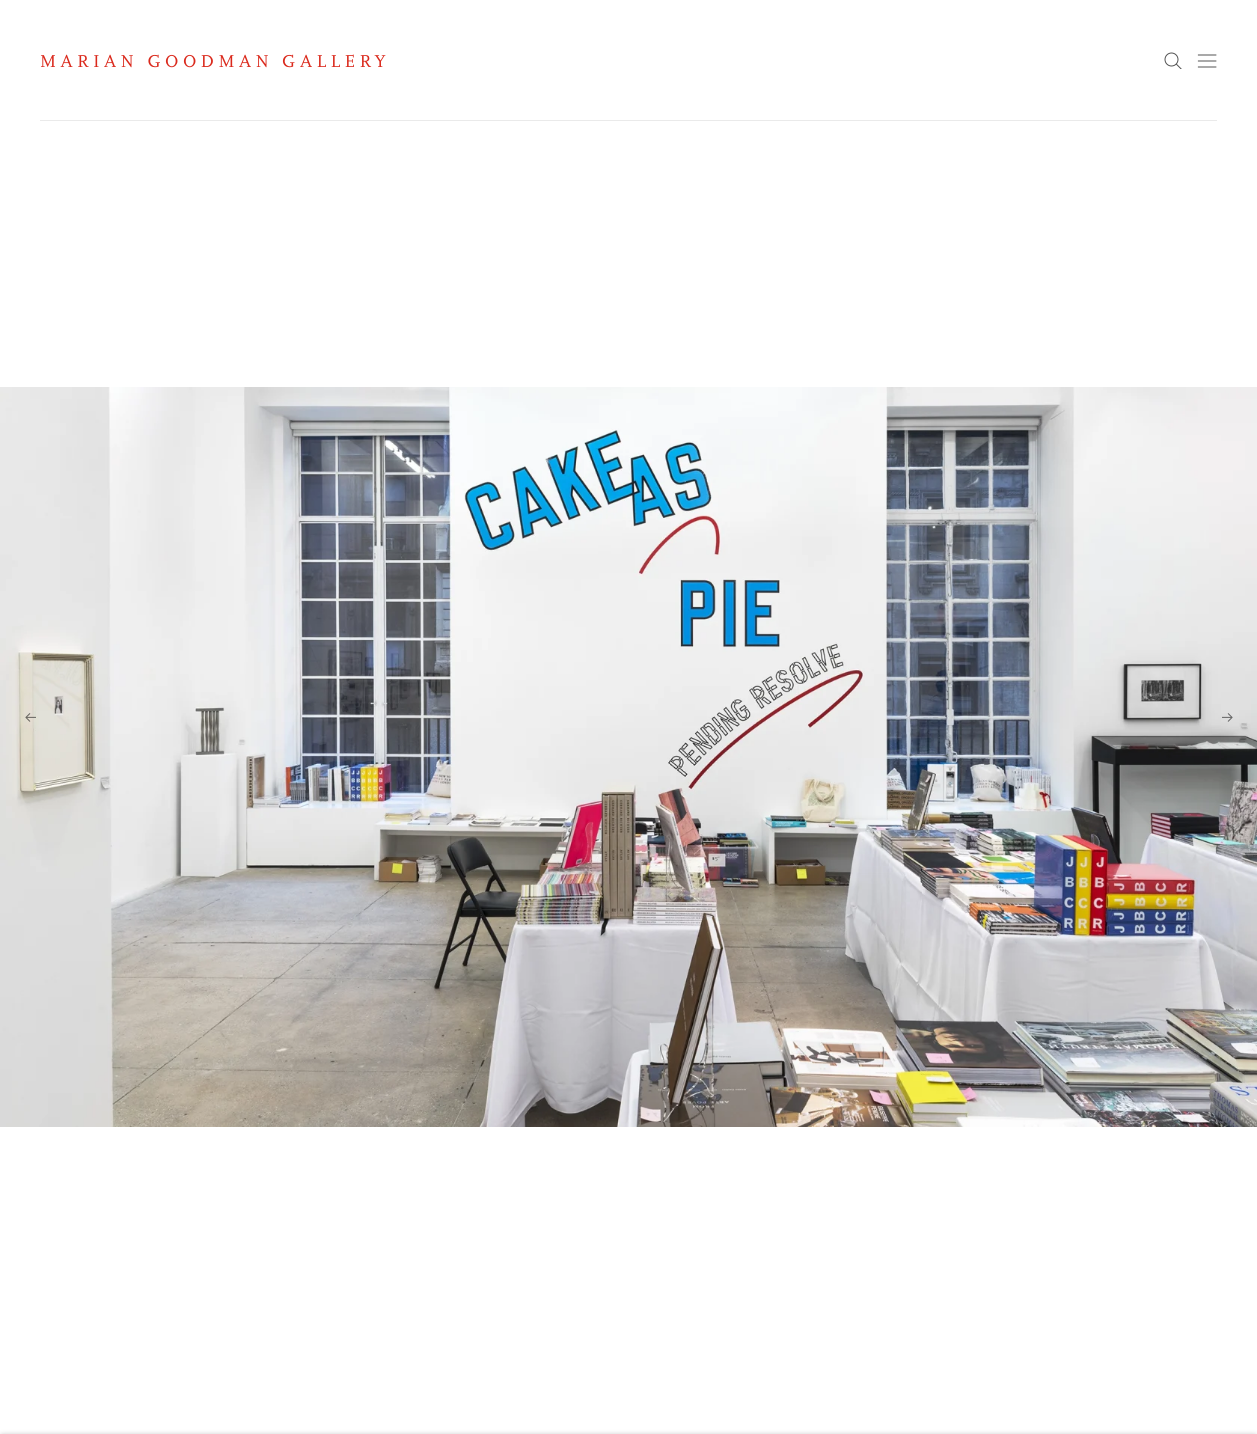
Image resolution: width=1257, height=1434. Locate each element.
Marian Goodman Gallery (213, 61)
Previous (30, 717)
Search (1173, 62)
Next (1227, 717)
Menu (1207, 61)
